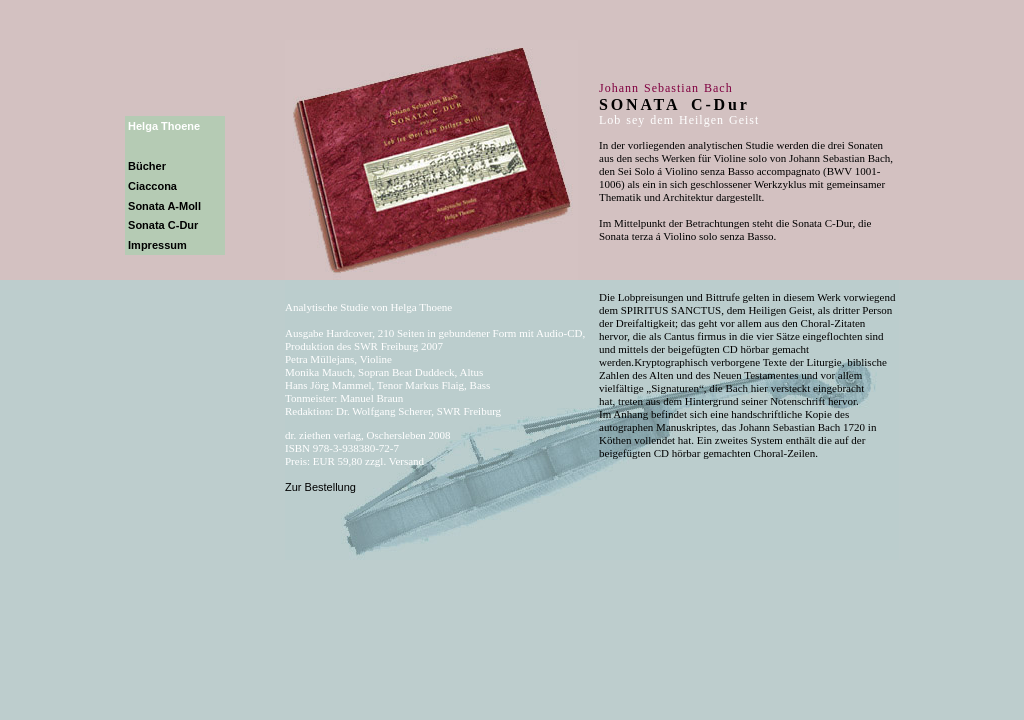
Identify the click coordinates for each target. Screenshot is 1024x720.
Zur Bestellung (320, 487)
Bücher (147, 166)
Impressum (157, 245)
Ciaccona (152, 186)
